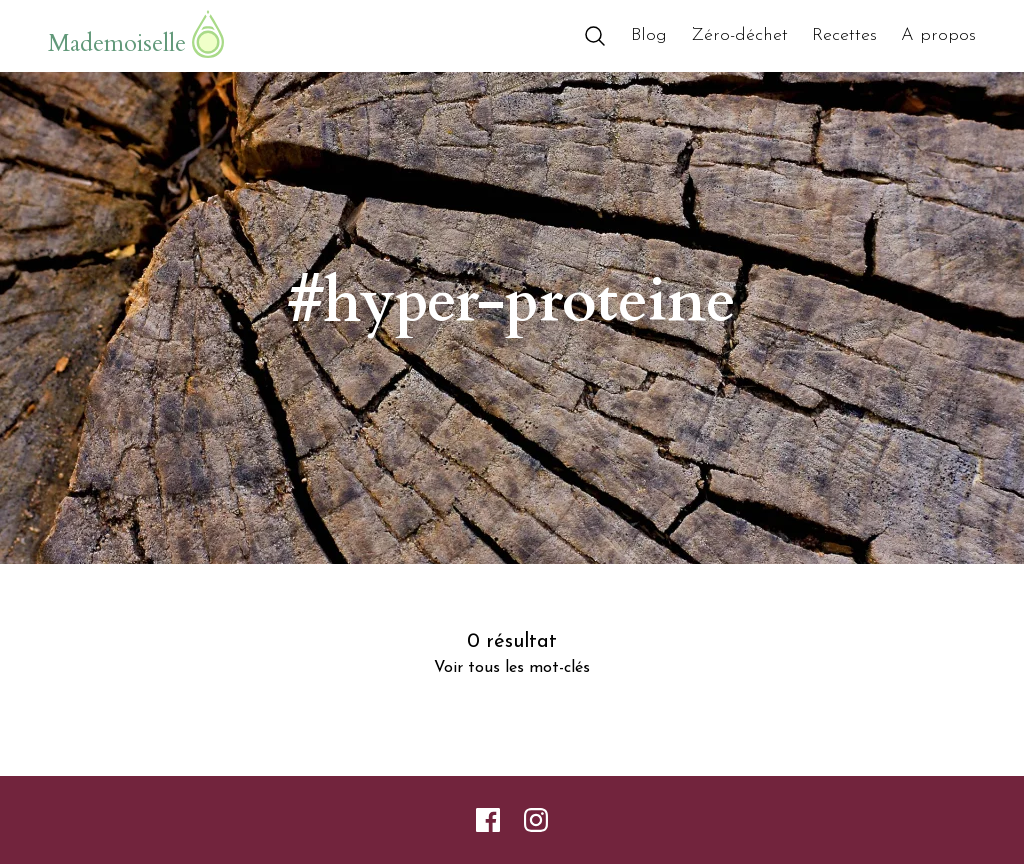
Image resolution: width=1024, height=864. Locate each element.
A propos (938, 35)
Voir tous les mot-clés (512, 668)
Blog (649, 35)
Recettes (844, 35)
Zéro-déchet (739, 35)
